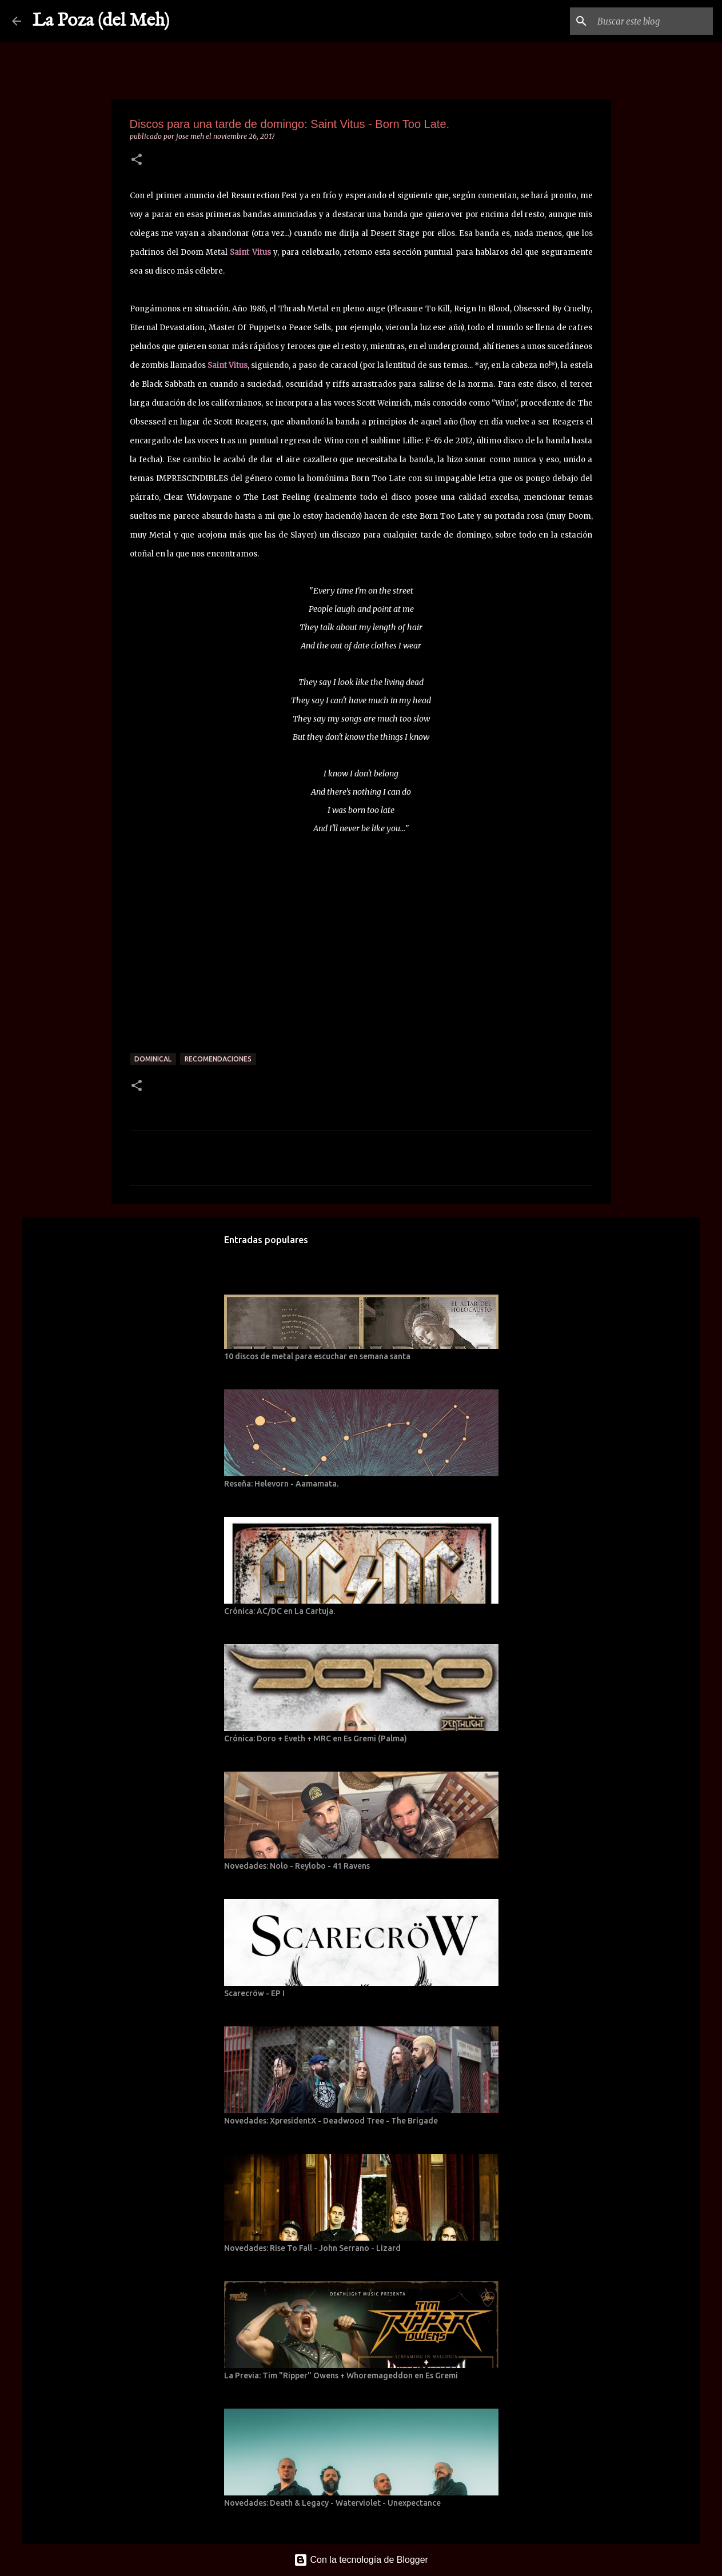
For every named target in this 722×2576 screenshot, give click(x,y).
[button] (136, 160)
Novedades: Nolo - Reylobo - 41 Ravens (297, 1865)
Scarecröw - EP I (254, 1993)
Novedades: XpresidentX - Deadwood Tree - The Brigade (331, 2120)
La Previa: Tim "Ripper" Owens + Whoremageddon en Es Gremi (341, 2375)
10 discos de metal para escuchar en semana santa (317, 1356)
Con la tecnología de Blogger (361, 2560)
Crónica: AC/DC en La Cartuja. (279, 1611)
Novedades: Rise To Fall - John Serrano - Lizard (312, 2248)
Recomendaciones (218, 1059)
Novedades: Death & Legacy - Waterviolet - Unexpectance (332, 2502)
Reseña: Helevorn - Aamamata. (281, 1483)
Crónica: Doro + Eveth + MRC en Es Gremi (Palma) (315, 1738)
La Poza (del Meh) (101, 21)
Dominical (152, 1059)
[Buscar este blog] (653, 21)
